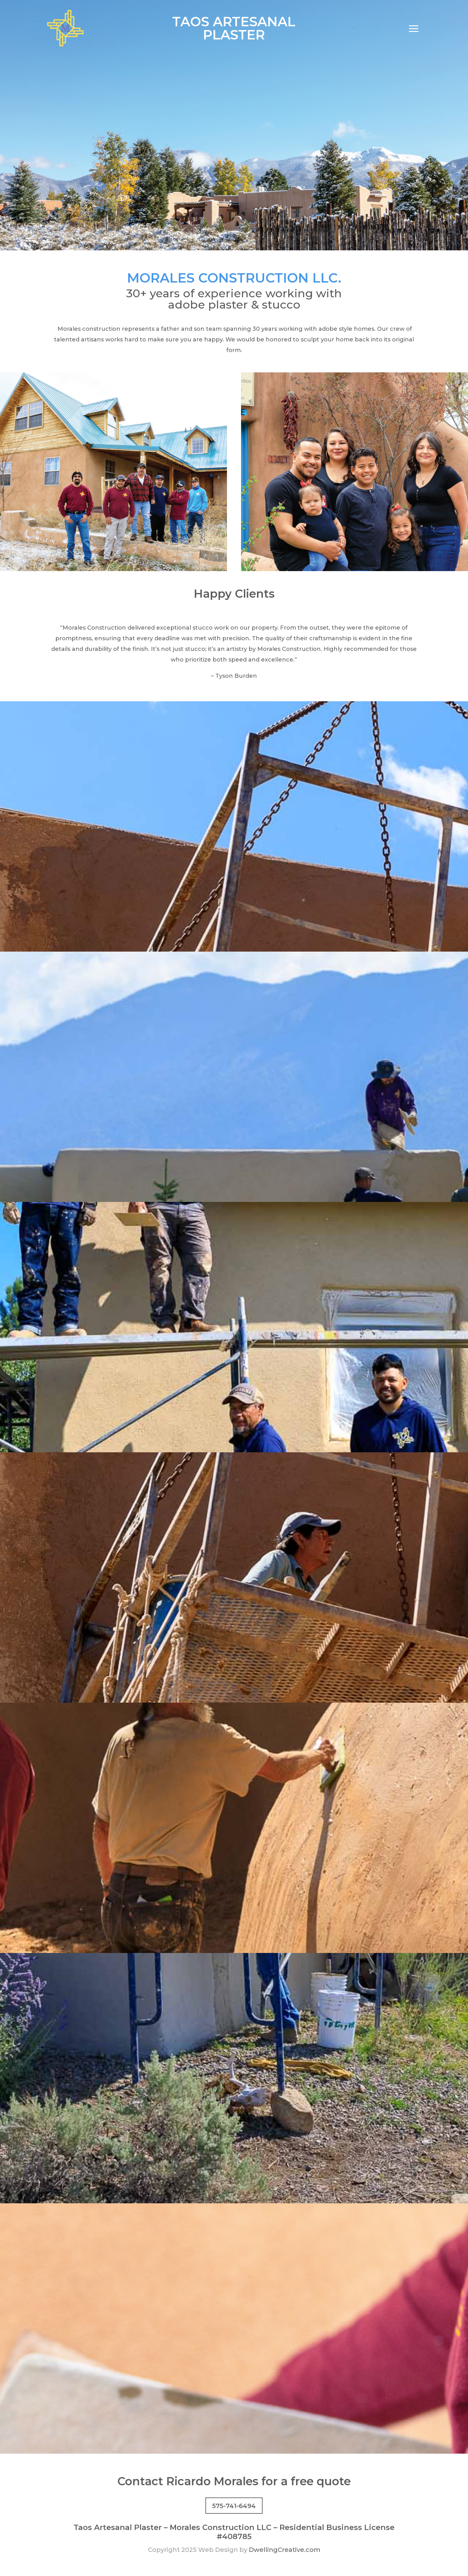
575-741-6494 (234, 2506)
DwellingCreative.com (284, 2549)
